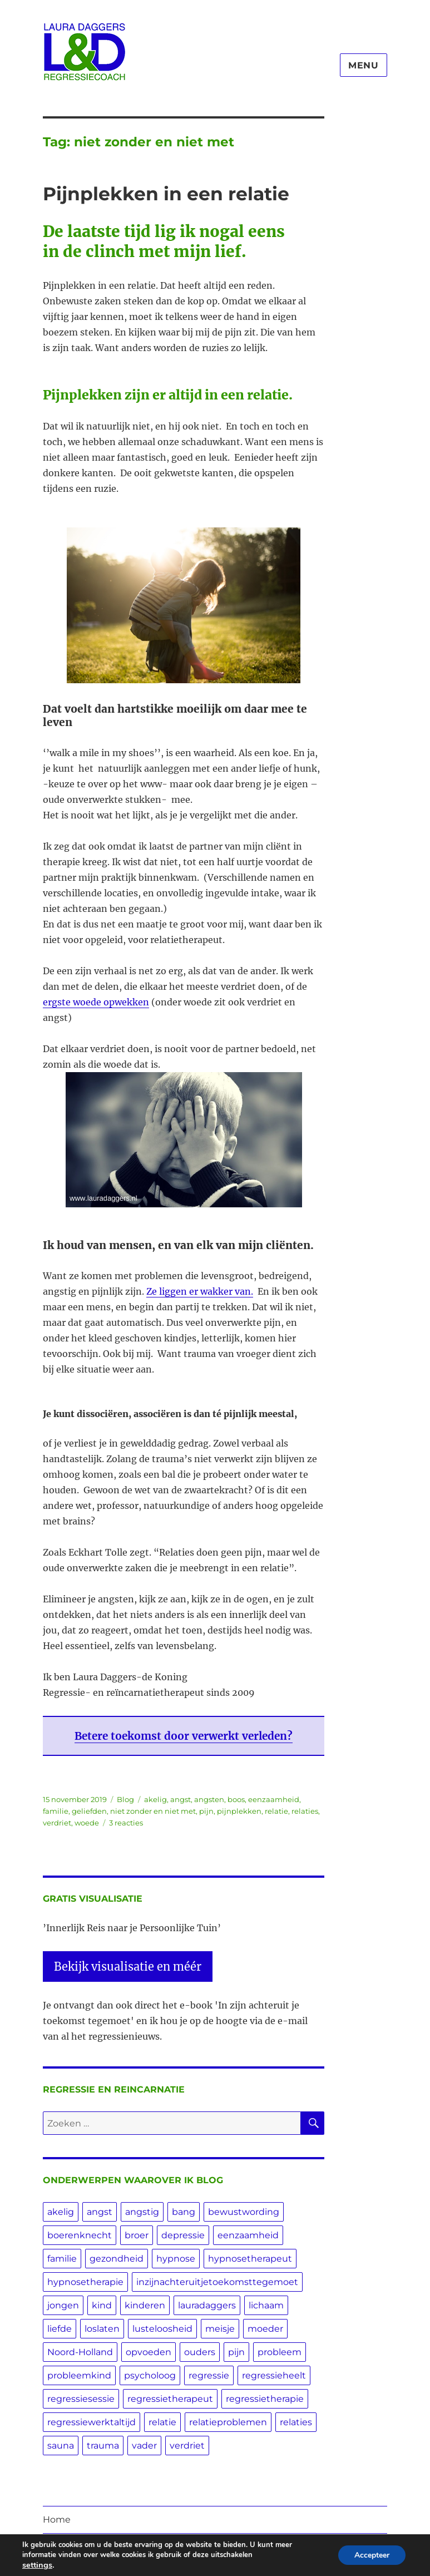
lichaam (266, 2305)
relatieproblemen (228, 2422)
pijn (206, 1811)
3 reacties (126, 1822)
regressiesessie (81, 2399)
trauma (103, 2445)
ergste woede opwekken (96, 1002)
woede (87, 1822)
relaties (304, 1811)
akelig (155, 1799)
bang (183, 2212)
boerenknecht (79, 2235)
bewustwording (243, 2212)
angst (180, 1799)
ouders (199, 2352)
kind (102, 2305)
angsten (209, 1799)
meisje (220, 2328)
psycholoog (150, 2375)
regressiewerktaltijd (91, 2422)
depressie (183, 2235)
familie (55, 1811)
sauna (60, 2445)
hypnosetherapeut (250, 2258)
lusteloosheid (162, 2328)
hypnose (175, 2258)
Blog (125, 1799)
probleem (280, 2352)
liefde (59, 2328)
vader (144, 2445)
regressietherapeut (170, 2399)
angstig (142, 2212)
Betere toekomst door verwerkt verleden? (184, 1736)
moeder (265, 2328)
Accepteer (371, 2555)
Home (57, 2519)
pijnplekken (239, 1811)
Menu (363, 65)
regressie (209, 2375)
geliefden (89, 1811)
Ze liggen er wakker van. (199, 1291)
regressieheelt (274, 2375)
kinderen (145, 2305)
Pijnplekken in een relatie (166, 193)
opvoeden (148, 2352)
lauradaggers (207, 2305)
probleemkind (79, 2375)
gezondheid (117, 2258)
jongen (63, 2305)
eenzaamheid (273, 1799)
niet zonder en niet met (153, 1811)
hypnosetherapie (85, 2282)
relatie (276, 1811)
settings (37, 2565)
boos (236, 1799)
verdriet (57, 1822)
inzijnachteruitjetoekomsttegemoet (217, 2282)
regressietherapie (265, 2399)
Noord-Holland (80, 2352)
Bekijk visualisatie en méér (127, 1966)
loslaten (102, 2328)
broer (137, 2235)
